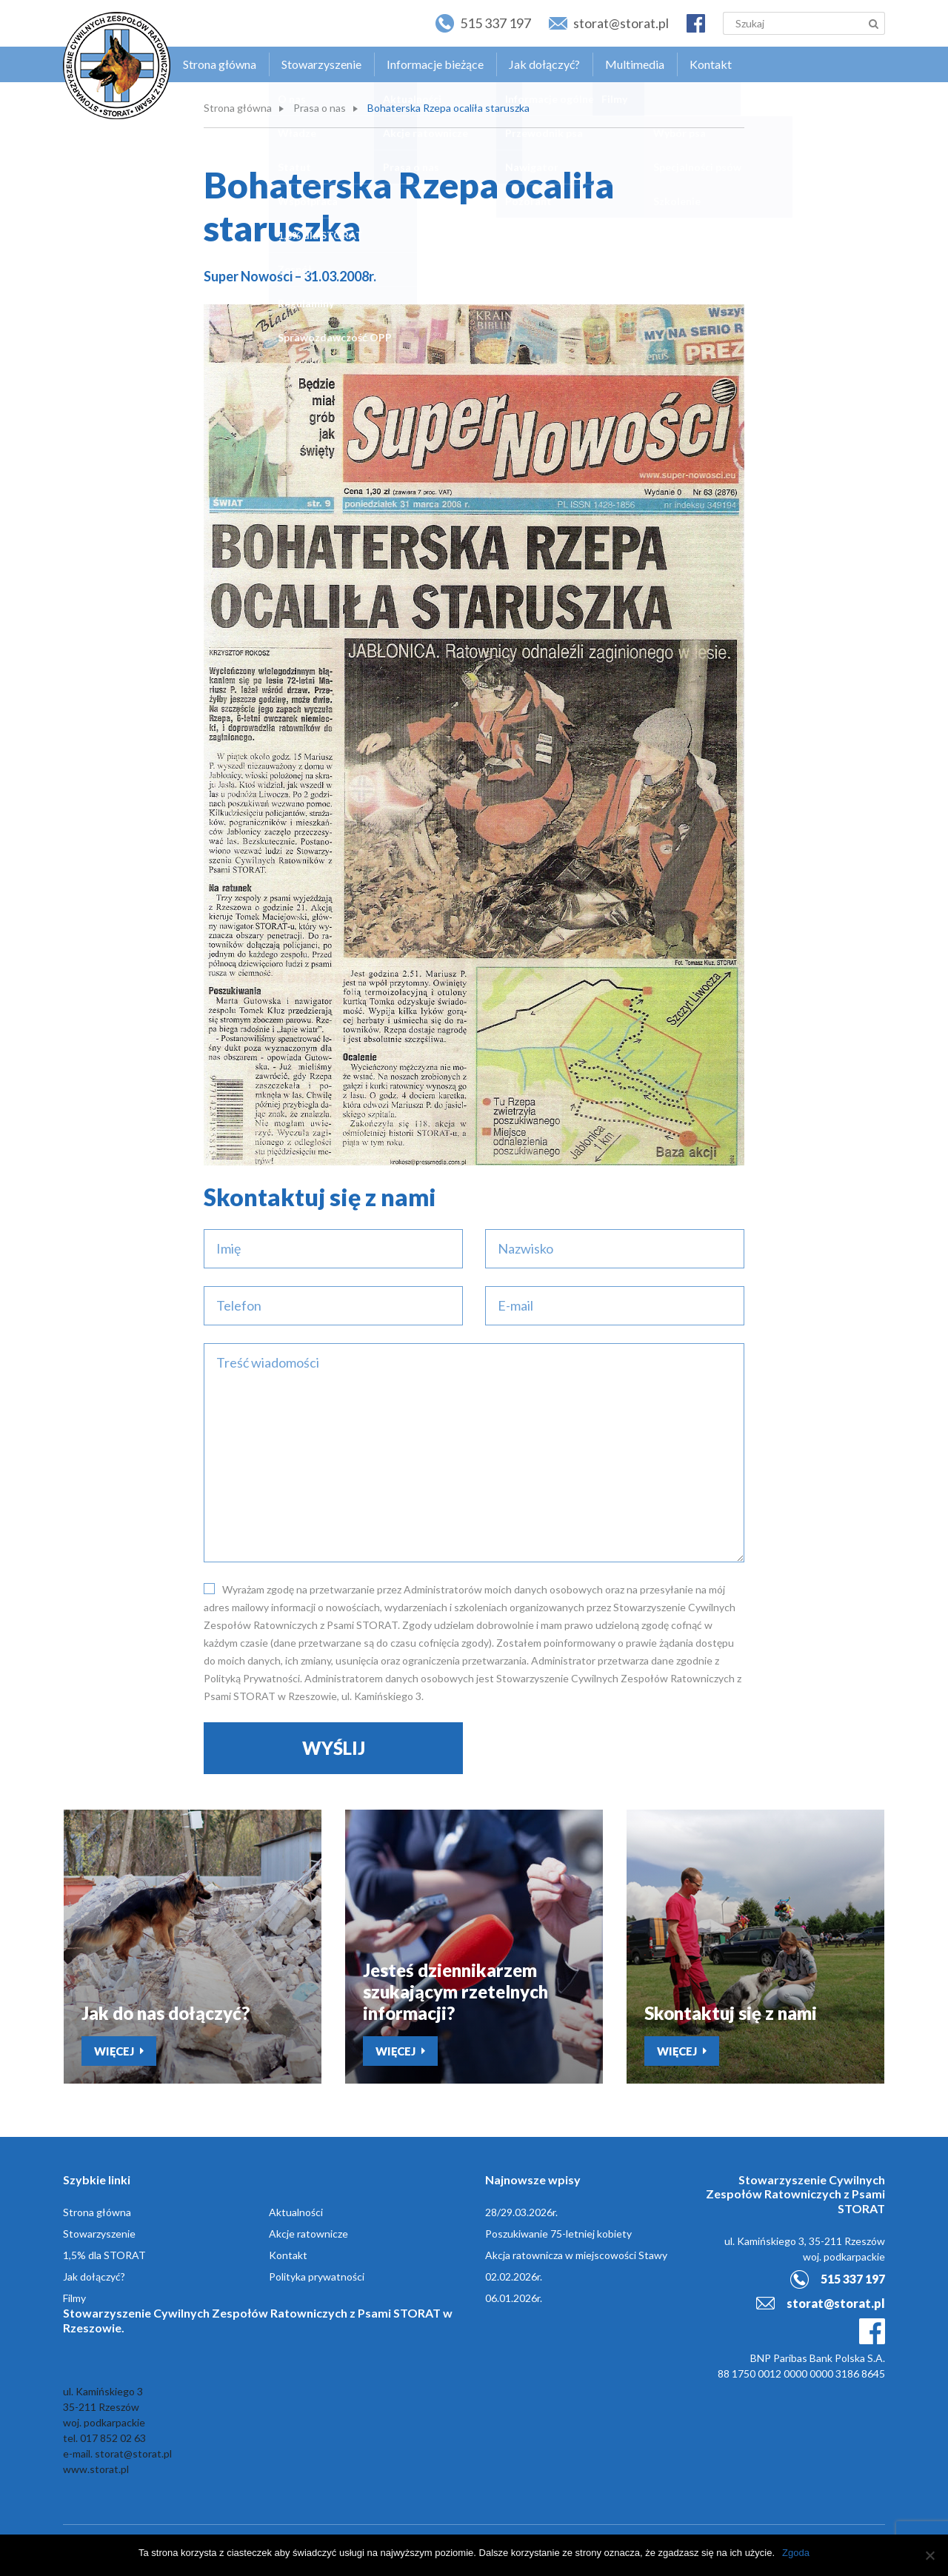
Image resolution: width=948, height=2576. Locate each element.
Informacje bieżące (435, 64)
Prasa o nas (319, 107)
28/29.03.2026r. (521, 2212)
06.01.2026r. (513, 2298)
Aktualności (296, 2212)
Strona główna (219, 64)
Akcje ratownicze (308, 2233)
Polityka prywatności (316, 2276)
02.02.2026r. (513, 2276)
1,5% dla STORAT (104, 2255)
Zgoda (796, 2552)
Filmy (74, 2298)
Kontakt (711, 64)
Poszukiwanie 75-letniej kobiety (558, 2233)
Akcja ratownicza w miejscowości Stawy (576, 2255)
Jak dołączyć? (544, 64)
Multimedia (634, 64)
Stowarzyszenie (321, 64)
